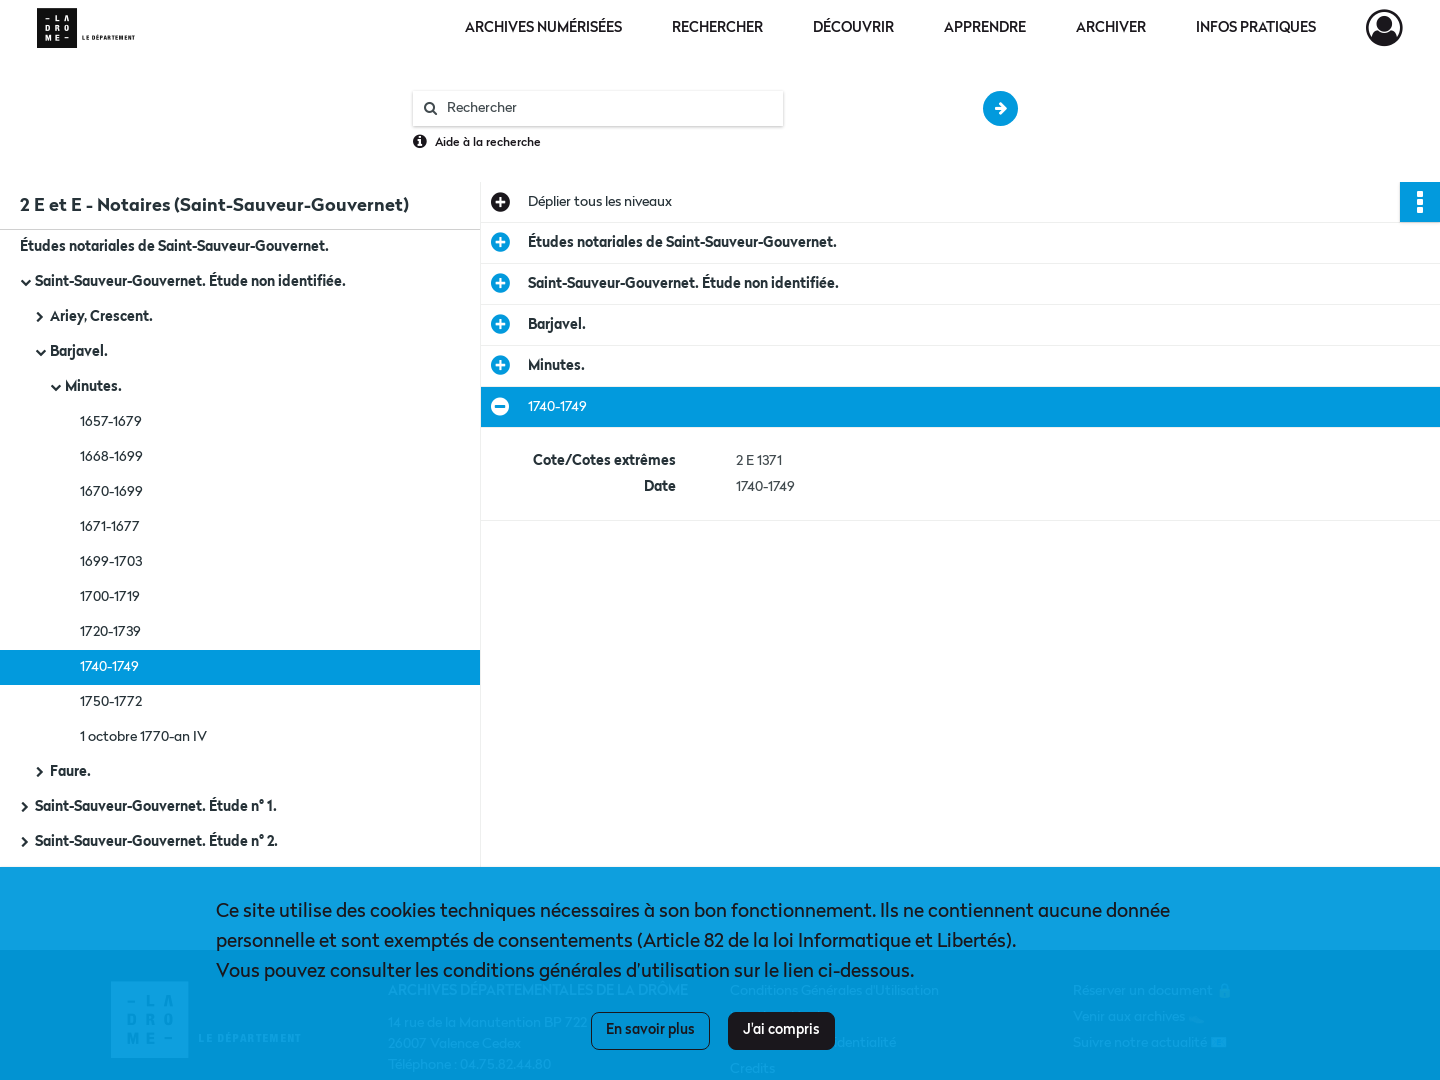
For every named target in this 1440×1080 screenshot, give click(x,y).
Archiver (1111, 28)
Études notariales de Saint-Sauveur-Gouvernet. (174, 247)
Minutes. (93, 387)
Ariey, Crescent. (101, 317)
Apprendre (985, 28)
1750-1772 (111, 702)
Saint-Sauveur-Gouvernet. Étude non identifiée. (190, 282)
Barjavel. (79, 352)
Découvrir (853, 28)
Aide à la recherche (488, 143)
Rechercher (717, 28)
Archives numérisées (543, 28)
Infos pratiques (1256, 28)
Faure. (70, 772)
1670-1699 (111, 492)
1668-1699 (111, 457)
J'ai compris (781, 1030)
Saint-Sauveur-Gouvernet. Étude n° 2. (156, 842)
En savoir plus (650, 1030)
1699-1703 (111, 562)
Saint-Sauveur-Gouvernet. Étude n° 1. (156, 807)
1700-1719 (110, 597)
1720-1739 (110, 632)
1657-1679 (111, 422)
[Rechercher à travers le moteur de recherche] (608, 108)
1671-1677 (110, 527)
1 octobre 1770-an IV (143, 737)
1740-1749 (109, 667)
